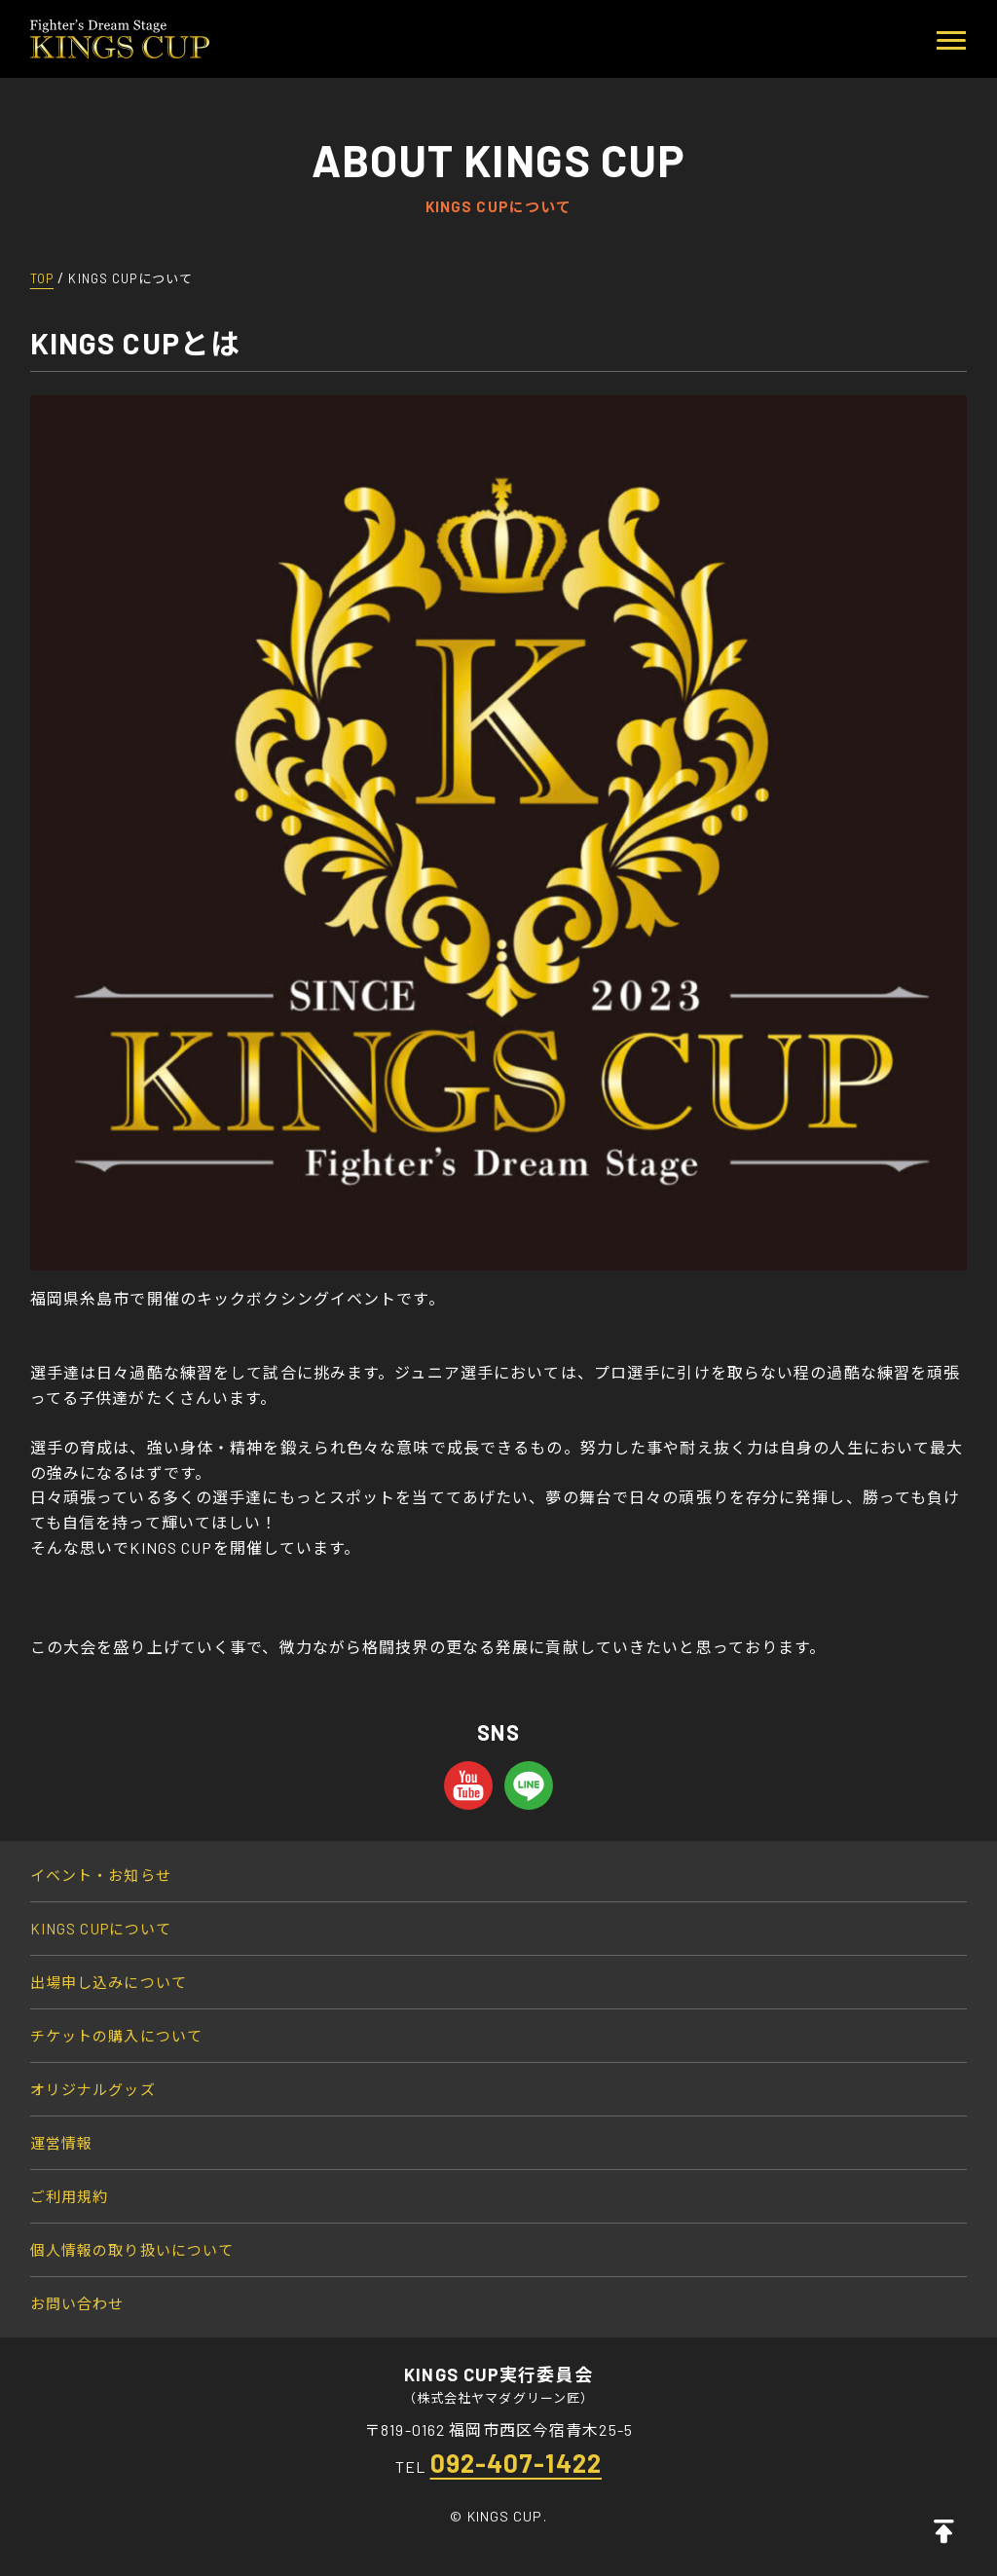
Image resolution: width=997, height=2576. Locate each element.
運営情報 (61, 2143)
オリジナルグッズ (93, 2089)
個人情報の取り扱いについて (132, 2250)
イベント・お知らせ (100, 1875)
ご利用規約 (69, 2196)
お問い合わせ (77, 2303)
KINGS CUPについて (101, 1928)
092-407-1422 (516, 2462)
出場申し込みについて (108, 1982)
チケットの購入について (116, 2035)
